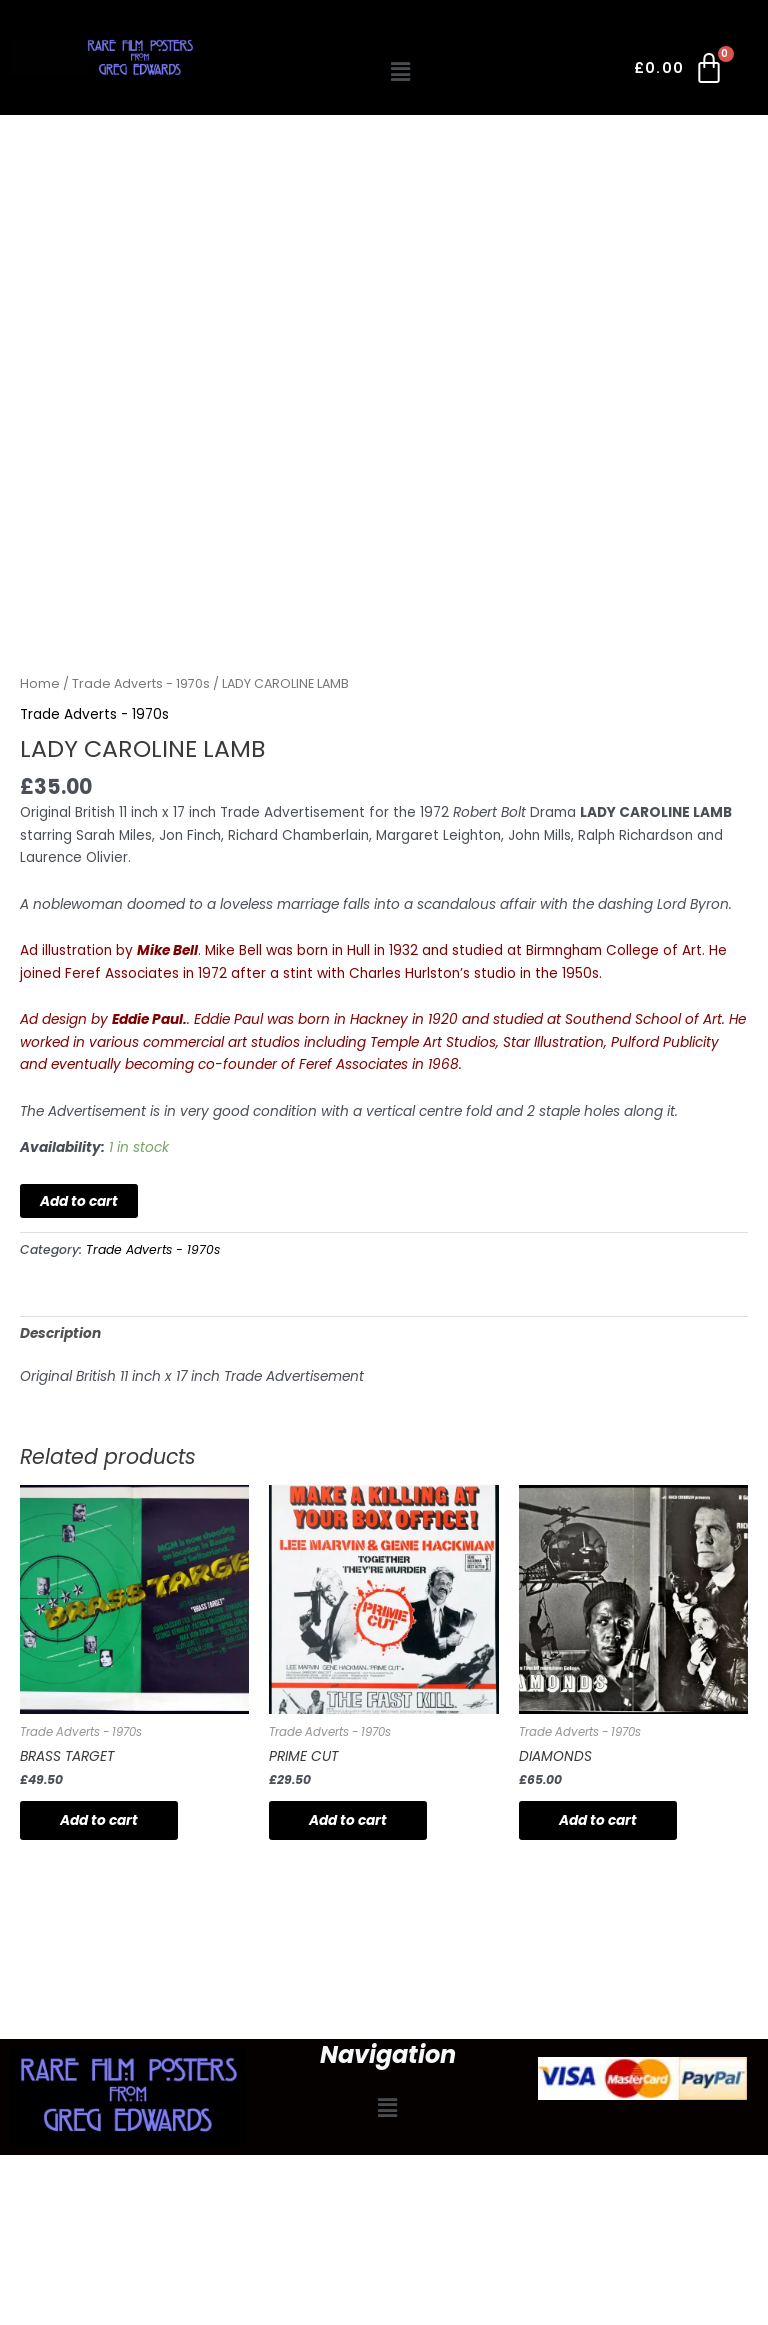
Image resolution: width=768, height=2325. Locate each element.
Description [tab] (60, 1333)
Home (40, 683)
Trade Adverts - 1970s (141, 683)
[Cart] (680, 72)
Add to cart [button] (99, 1820)
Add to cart (79, 1201)
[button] (401, 72)
